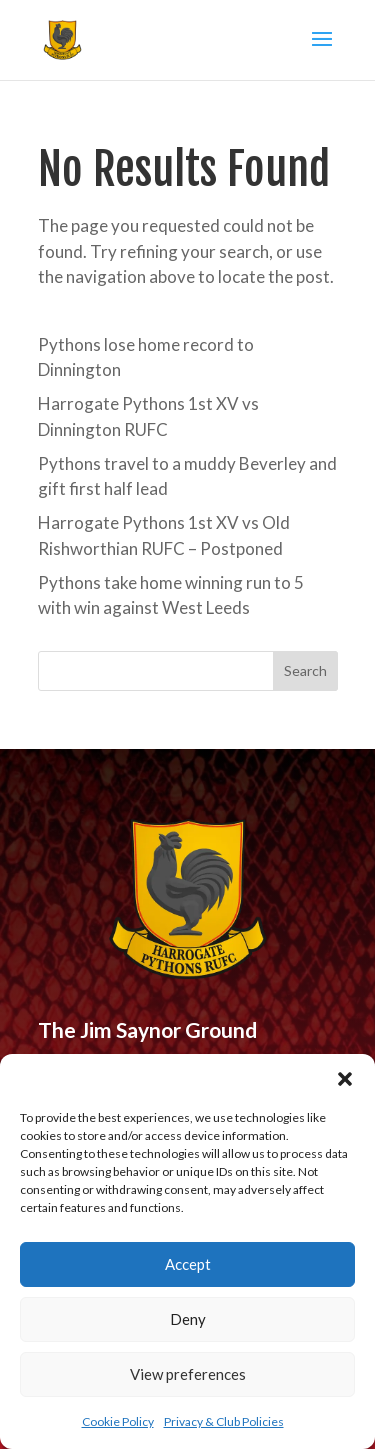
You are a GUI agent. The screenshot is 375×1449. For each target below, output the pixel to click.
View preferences (188, 1374)
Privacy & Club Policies (224, 1421)
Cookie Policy (118, 1421)
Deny (188, 1319)
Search (305, 670)
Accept (188, 1264)
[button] (345, 1079)
